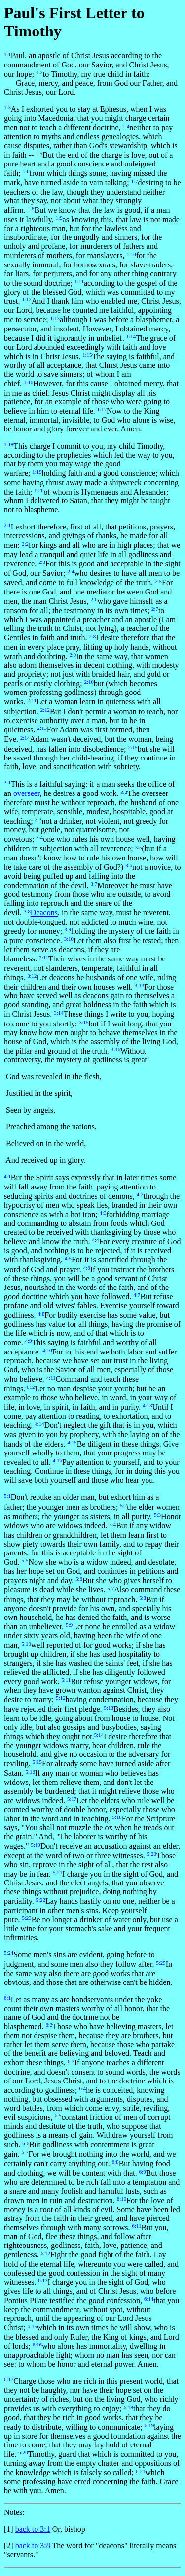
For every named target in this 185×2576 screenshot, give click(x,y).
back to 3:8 (32, 2546)
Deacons (44, 913)
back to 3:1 (32, 2529)
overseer (26, 794)
